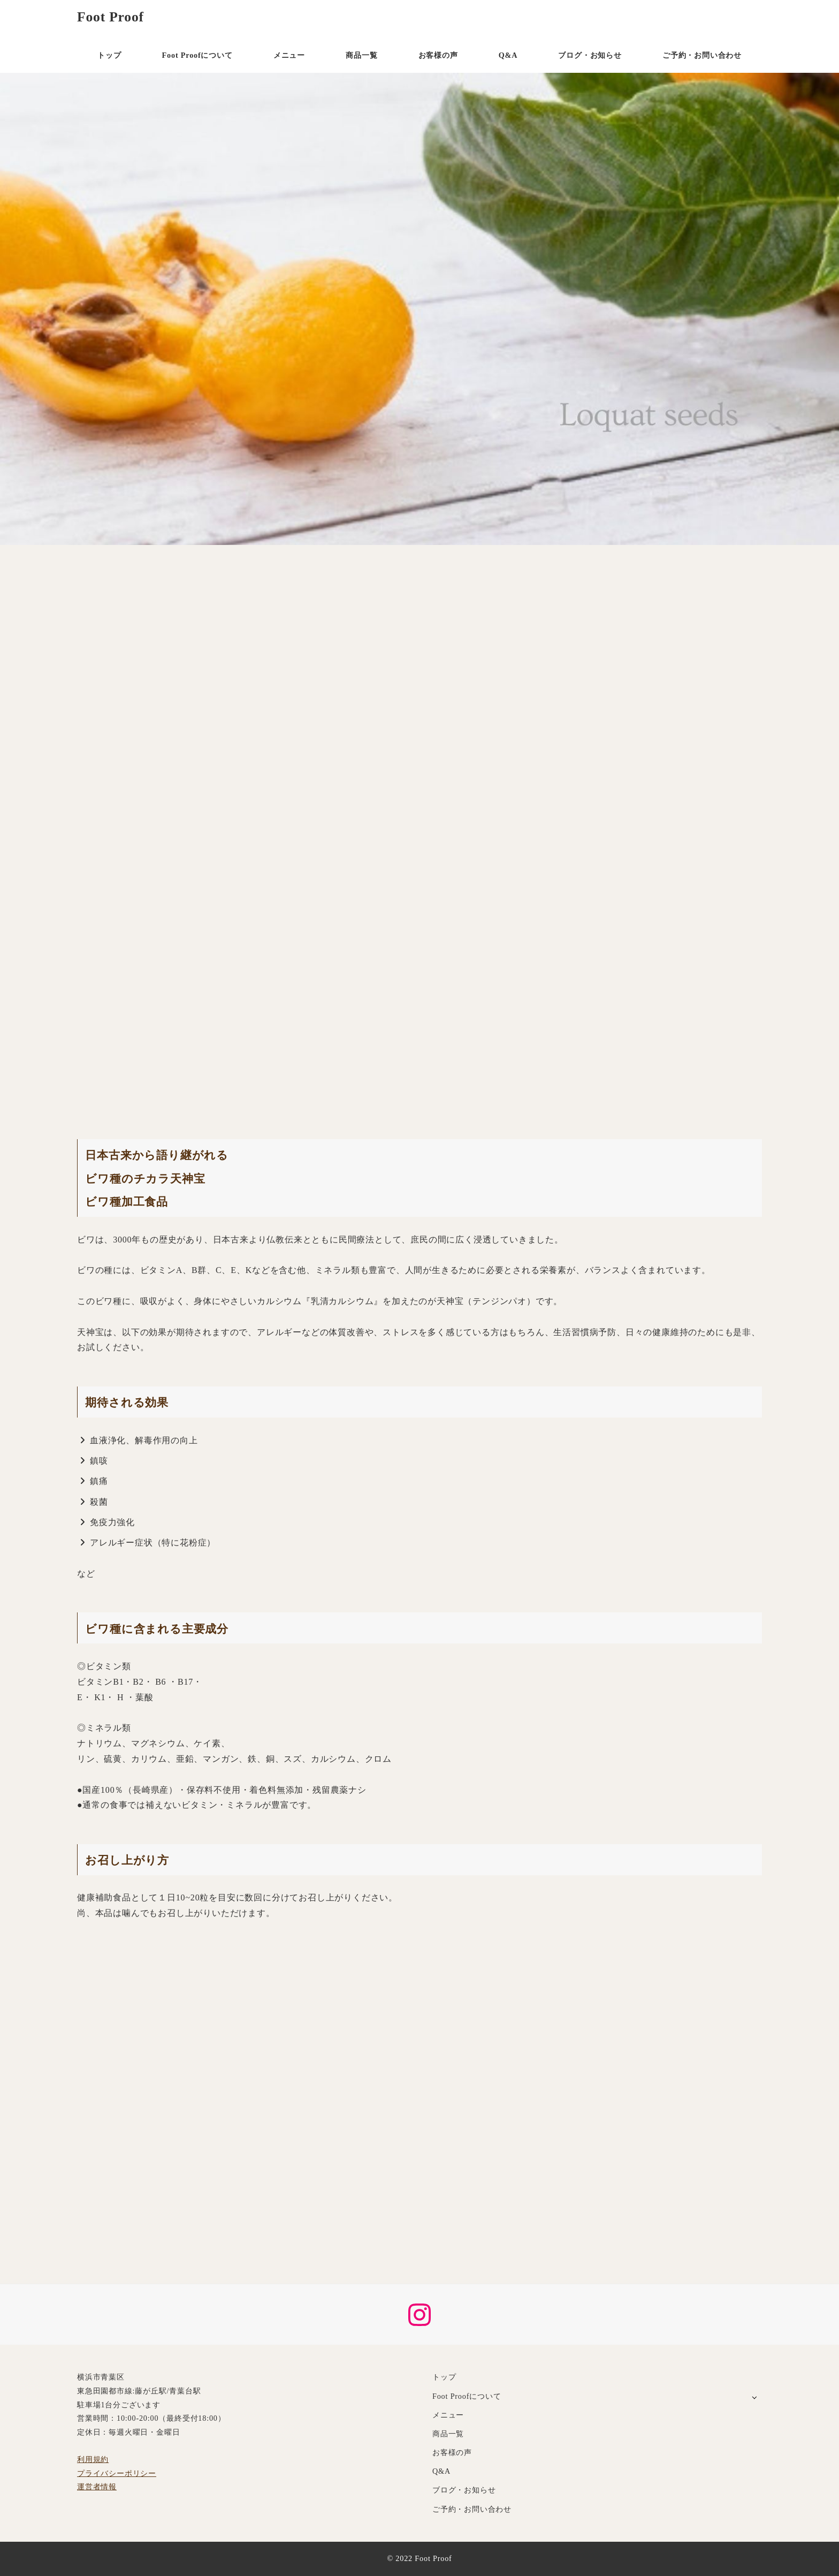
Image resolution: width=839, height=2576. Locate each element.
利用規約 (93, 2459)
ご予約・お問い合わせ (472, 2509)
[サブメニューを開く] (754, 2397)
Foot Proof (110, 17)
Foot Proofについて (466, 2396)
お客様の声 (452, 2452)
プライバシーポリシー (116, 2473)
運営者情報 (97, 2486)
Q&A (441, 2471)
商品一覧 (448, 2433)
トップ (444, 2377)
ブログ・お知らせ (463, 2490)
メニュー (448, 2415)
